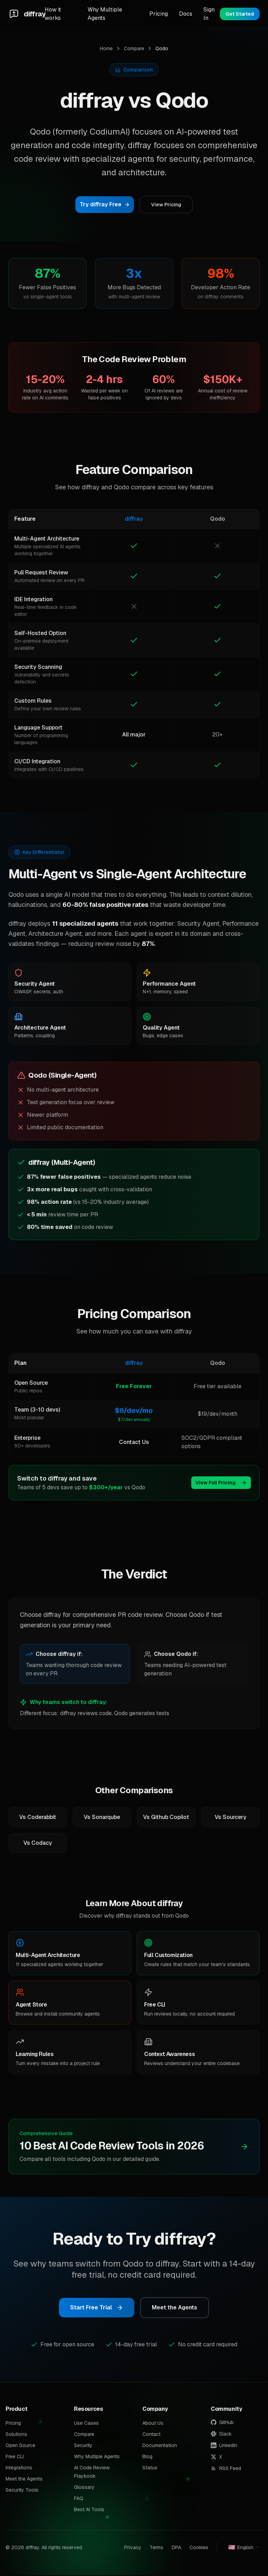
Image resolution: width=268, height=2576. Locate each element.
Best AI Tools (89, 2510)
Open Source (20, 2446)
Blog (147, 2457)
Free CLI (15, 2457)
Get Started (239, 14)
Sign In (209, 14)
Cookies (198, 2548)
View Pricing (166, 204)
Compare (134, 48)
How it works (53, 14)
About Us (152, 2424)
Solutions (16, 2435)
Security (83, 2446)
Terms (156, 2548)
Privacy (132, 2548)
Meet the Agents (174, 2308)
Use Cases (86, 2424)
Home (106, 48)
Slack (221, 2434)
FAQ (78, 2499)
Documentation (159, 2446)
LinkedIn (224, 2446)
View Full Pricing (221, 1483)
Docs (185, 13)
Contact (151, 2435)
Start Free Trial (96, 2308)
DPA (176, 2548)
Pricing (158, 13)
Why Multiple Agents (105, 14)
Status (149, 2468)
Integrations (19, 2468)
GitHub (222, 2423)
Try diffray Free (105, 204)
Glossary (84, 2488)
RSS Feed (226, 2469)
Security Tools (22, 2490)
